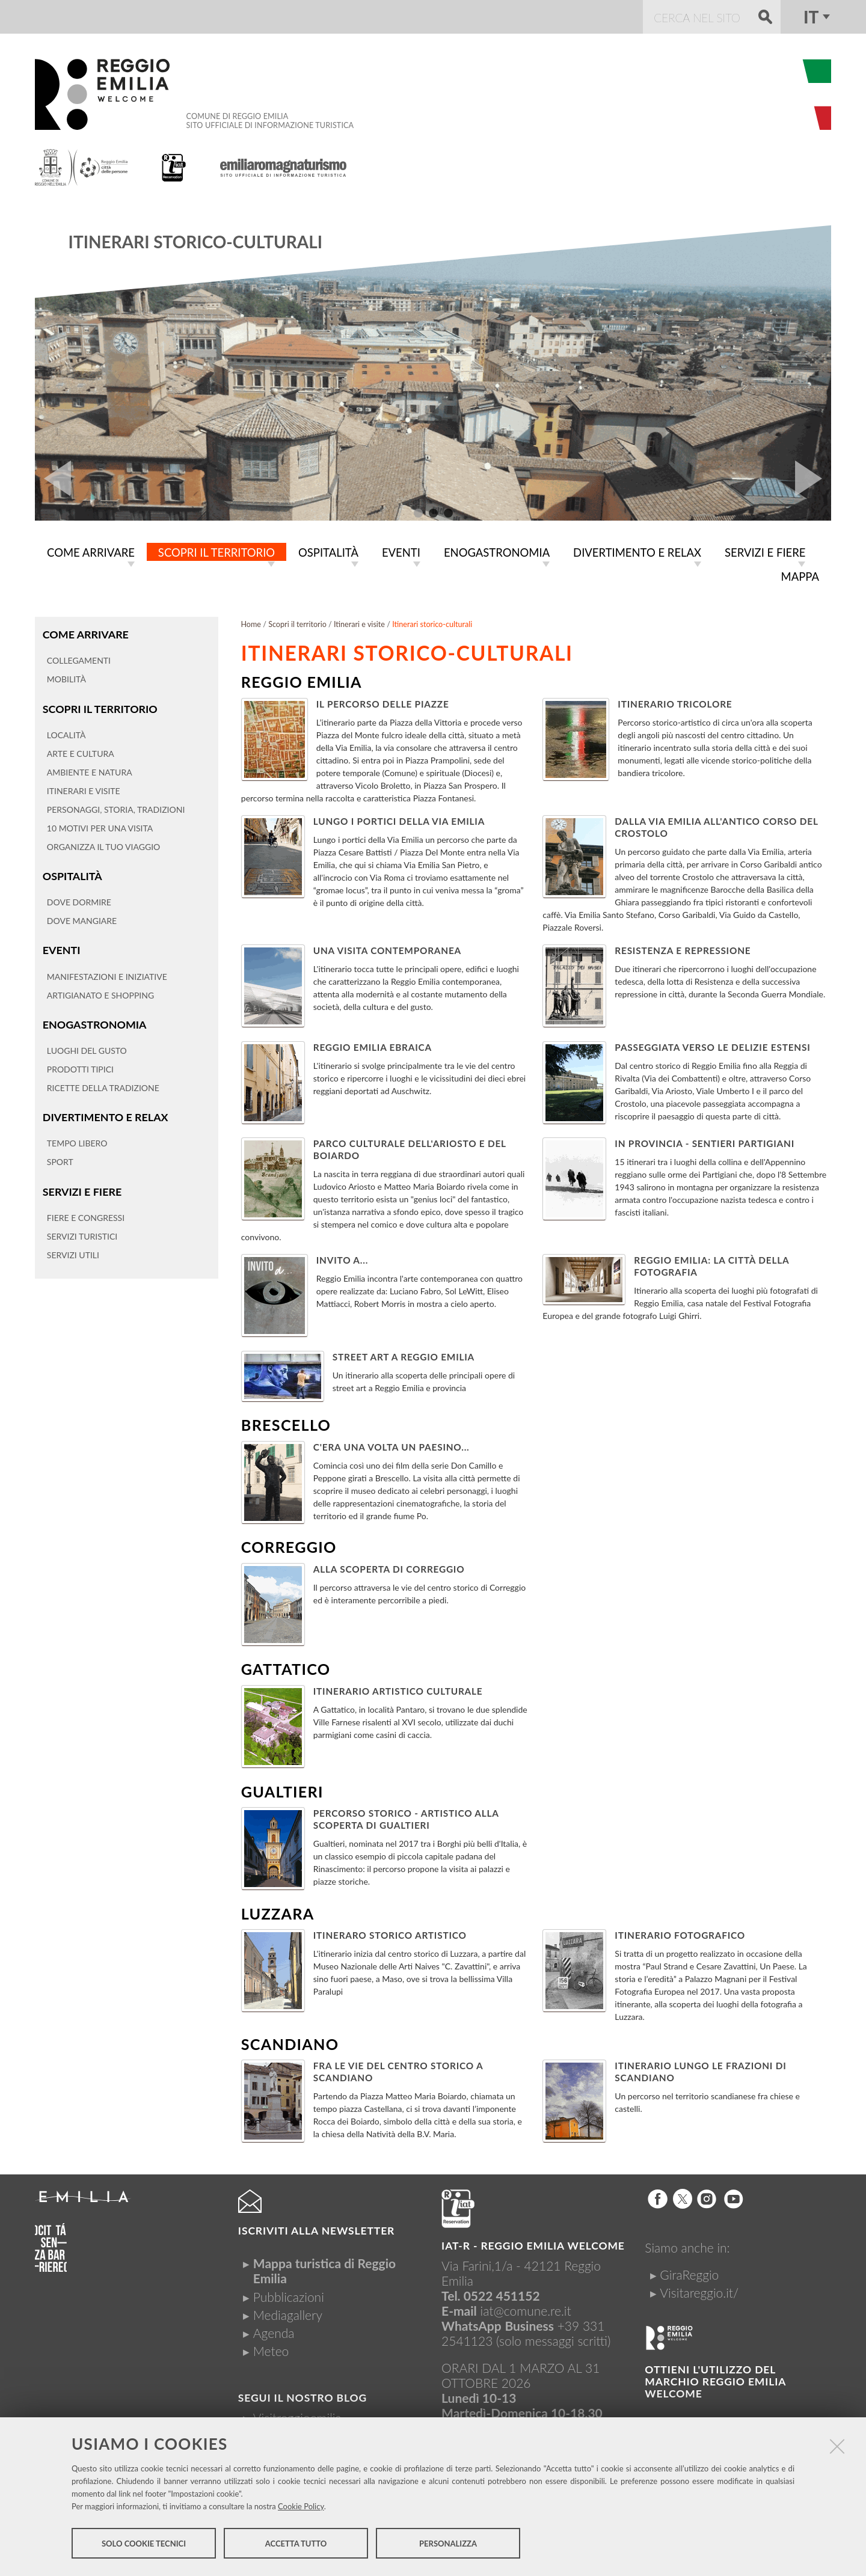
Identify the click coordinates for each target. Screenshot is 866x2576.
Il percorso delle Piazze (382, 704)
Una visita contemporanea (387, 950)
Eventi (61, 947)
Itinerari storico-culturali (195, 241)
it (810, 17)
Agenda (274, 2332)
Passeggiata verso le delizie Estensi (712, 1047)
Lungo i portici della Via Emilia (399, 821)
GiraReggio (689, 2274)
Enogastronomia (93, 1021)
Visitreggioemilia (297, 2417)
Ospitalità (72, 874)
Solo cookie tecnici (144, 2545)
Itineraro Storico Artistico (390, 1935)
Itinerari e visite (359, 624)
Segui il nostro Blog (302, 2397)
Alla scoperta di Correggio (389, 1569)
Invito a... (342, 1260)
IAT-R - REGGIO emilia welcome (533, 2245)
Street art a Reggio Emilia (403, 1356)
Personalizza (448, 2545)
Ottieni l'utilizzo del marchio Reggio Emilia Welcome (715, 2381)
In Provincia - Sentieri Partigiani (704, 1143)
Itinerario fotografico (680, 1935)
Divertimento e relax (104, 1113)
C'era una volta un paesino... (391, 1447)
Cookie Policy (301, 2507)
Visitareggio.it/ (699, 2292)
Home (251, 624)
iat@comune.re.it (526, 2310)
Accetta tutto (296, 2545)
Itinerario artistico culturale (398, 1691)
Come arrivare (85, 634)
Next (813, 478)
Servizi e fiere (81, 1187)
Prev (53, 478)
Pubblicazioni (288, 2296)
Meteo (271, 2350)
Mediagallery (287, 2314)
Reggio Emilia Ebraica (372, 1047)
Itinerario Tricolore (675, 704)
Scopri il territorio (99, 707)
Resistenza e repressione (683, 950)
